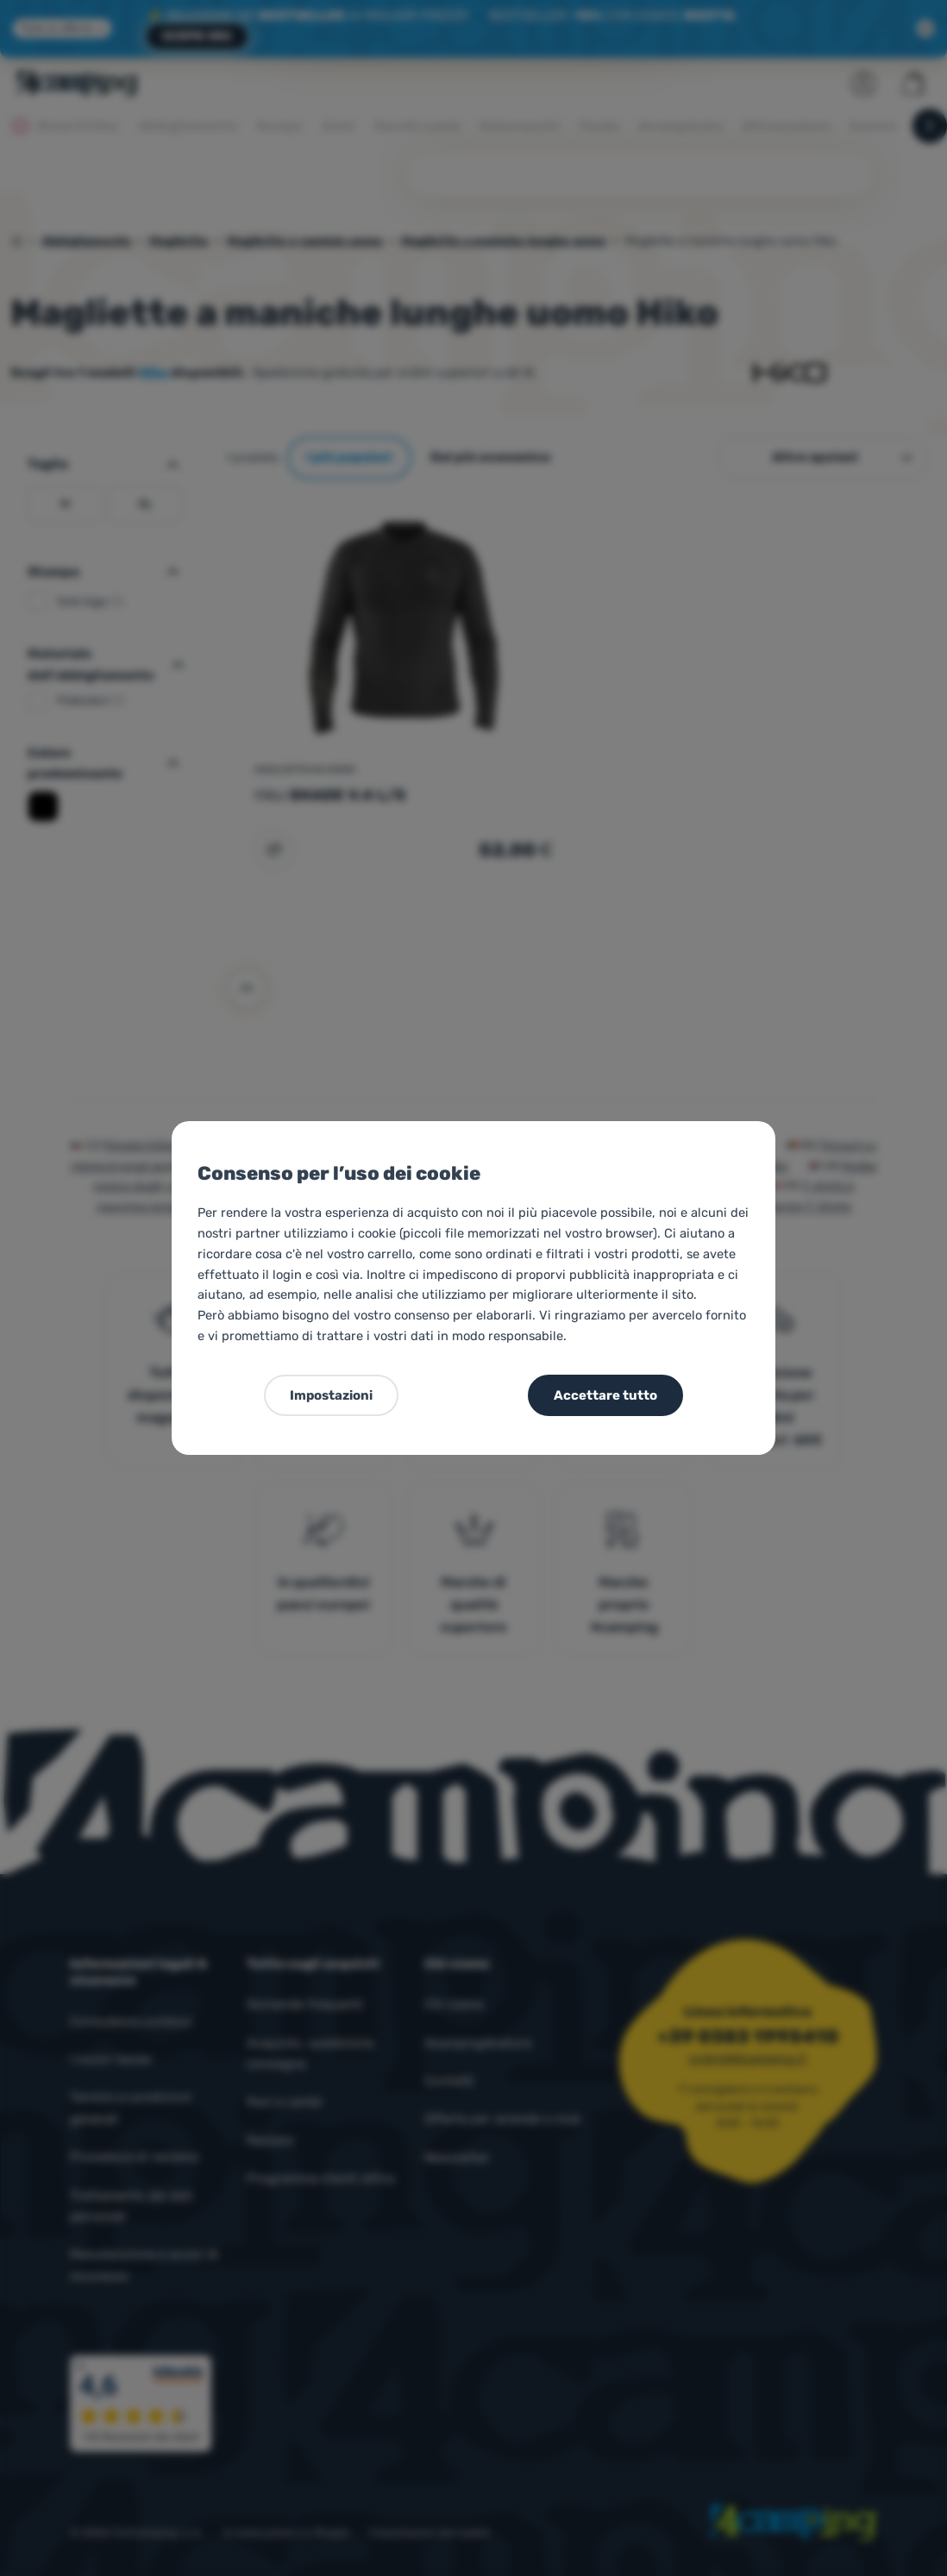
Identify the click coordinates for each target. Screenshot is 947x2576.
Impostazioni (331, 1395)
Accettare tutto (605, 1395)
